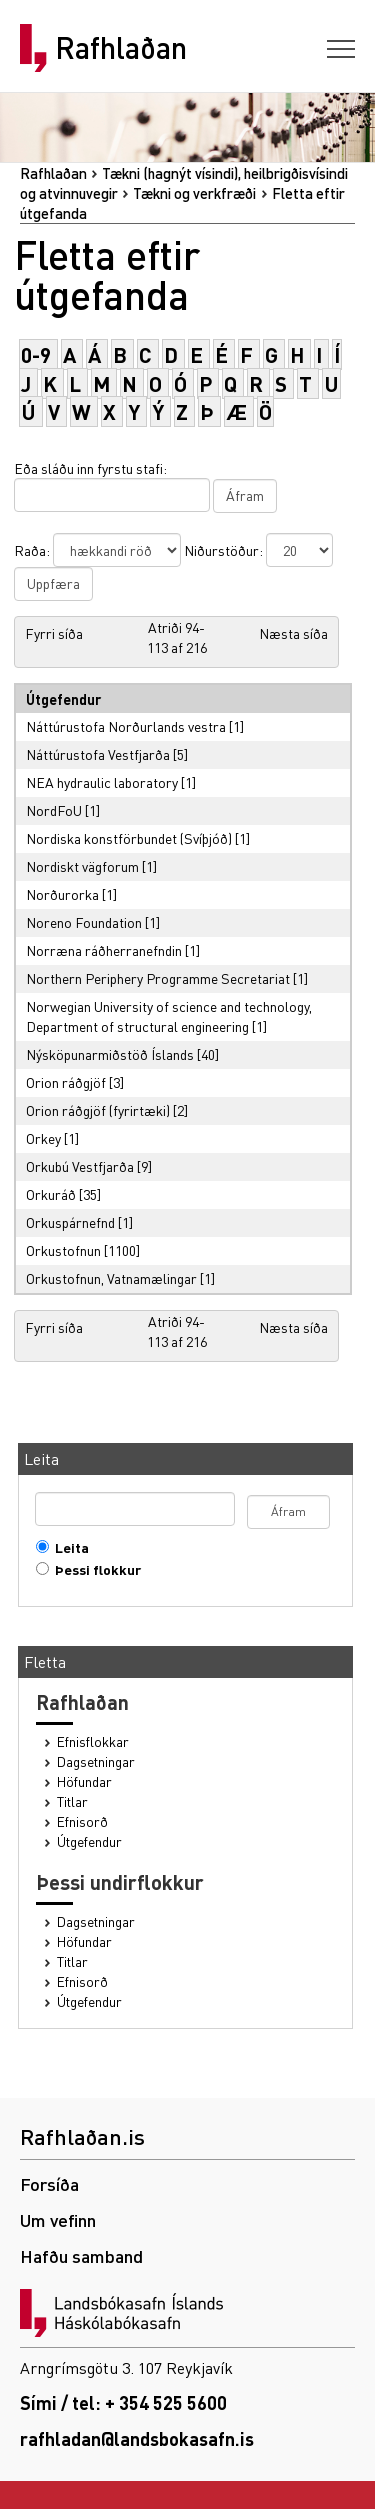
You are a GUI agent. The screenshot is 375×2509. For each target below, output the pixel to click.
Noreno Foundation (84, 922)
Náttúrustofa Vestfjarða (98, 754)
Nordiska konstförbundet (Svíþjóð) (129, 838)
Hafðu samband (81, 2255)
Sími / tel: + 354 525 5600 (123, 2402)
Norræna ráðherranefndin (104, 950)
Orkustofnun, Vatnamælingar (111, 1278)
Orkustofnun (63, 1250)
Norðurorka (62, 894)
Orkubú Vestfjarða (80, 1166)
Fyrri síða (54, 633)
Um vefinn (58, 2219)
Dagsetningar (96, 1761)
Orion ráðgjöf (66, 1082)
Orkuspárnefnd (70, 1222)
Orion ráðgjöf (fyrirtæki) (98, 1110)
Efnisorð (82, 1821)
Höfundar (84, 1781)
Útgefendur (89, 1841)
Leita (67, 1547)
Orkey (43, 1138)
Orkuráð (51, 1194)
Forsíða (49, 2183)
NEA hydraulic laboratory (102, 782)
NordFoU (54, 810)
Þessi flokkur (93, 1569)
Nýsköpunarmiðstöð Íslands (110, 1054)
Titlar (72, 1801)
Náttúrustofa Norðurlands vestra (126, 726)
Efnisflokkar (93, 1741)
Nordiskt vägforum (82, 866)
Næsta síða (293, 633)
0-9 (36, 354)
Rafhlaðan (121, 48)
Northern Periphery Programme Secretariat (158, 978)
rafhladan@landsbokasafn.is (137, 2438)
